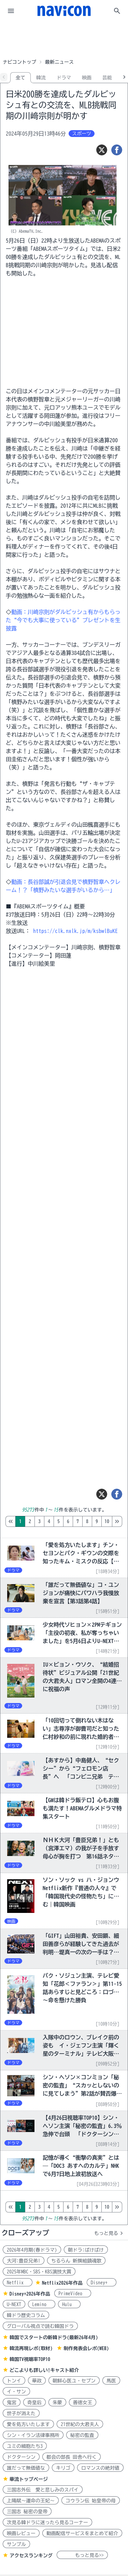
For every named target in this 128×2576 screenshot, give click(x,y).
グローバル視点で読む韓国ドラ (40, 2326)
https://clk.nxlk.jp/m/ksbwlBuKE (75, 931)
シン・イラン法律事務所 (33, 2435)
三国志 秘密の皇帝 (27, 2511)
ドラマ (64, 77)
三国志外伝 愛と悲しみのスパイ (43, 2489)
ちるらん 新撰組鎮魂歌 (76, 2260)
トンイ (14, 2380)
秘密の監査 (82, 2435)
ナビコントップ (19, 62)
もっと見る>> (82, 2555)
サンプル (16, 2544)
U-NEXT (14, 2304)
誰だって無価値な (26, 2468)
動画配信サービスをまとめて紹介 (82, 2533)
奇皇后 (34, 2402)
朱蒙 (57, 2402)
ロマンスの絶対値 (100, 2468)
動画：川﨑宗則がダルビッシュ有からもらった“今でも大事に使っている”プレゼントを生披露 (63, 620)
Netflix (17, 2282)
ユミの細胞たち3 (25, 2446)
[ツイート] (101, 149)
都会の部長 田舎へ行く (71, 2457)
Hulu (69, 2304)
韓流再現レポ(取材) (31, 2348)
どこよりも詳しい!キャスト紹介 (44, 2370)
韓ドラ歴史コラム (26, 2315)
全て (20, 77)
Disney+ (101, 2282)
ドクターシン (21, 2457)
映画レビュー (21, 2533)
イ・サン (16, 2391)
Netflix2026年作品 (62, 2283)
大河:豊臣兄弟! (23, 2260)
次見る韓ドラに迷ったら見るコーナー (47, 2522)
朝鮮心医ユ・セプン (74, 2380)
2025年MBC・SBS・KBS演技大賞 (39, 2271)
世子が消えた (21, 2413)
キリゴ (63, 2468)
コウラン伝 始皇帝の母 (91, 2500)
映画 (86, 77)
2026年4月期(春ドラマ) (32, 2250)
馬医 (111, 2380)
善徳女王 (82, 2402)
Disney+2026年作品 (30, 2293)
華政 (37, 2380)
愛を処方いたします (28, 2424)
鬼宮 (11, 2402)
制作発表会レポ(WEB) (86, 2348)
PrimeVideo (72, 2293)
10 (106, 1521)
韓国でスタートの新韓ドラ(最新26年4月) (54, 2337)
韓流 (41, 77)
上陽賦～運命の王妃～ (31, 2500)
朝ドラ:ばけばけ (86, 2250)
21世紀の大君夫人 (80, 2424)
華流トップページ (29, 2479)
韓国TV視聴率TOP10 (30, 2359)
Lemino (41, 2304)
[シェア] (116, 149)
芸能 (107, 77)
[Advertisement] (64, 39)
